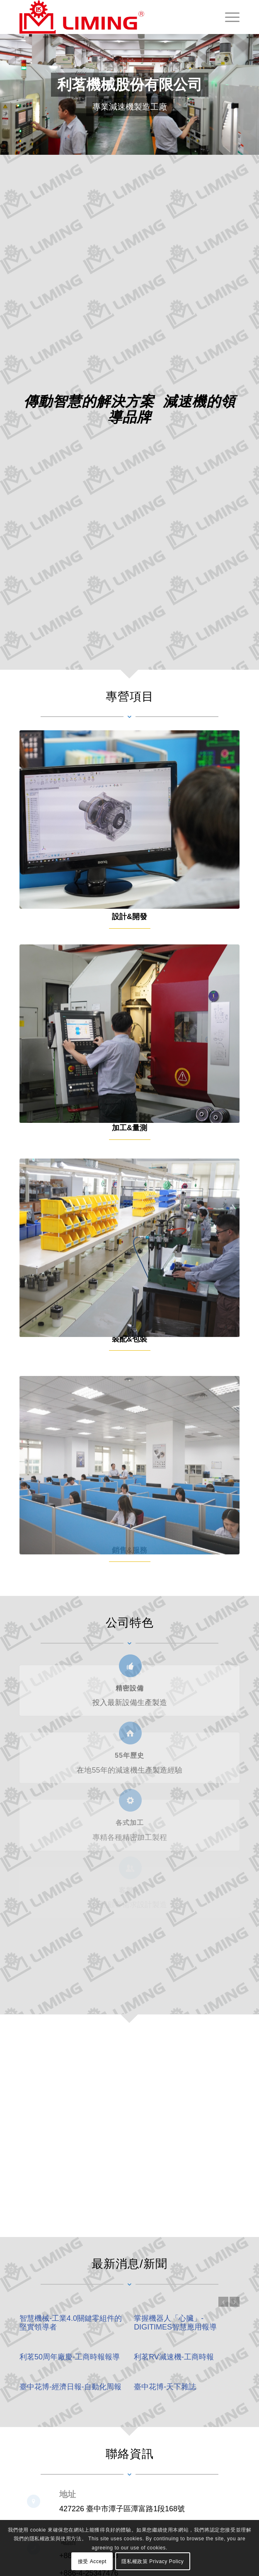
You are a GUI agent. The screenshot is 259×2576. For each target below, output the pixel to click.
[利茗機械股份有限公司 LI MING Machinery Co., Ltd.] (107, 17)
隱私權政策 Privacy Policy (152, 2561)
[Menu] (228, 17)
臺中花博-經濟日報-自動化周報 (70, 2387)
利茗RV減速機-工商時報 (174, 2357)
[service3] (129, 1322)
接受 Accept (92, 2561)
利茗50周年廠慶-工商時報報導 (69, 2357)
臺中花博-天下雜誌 (165, 2387)
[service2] (129, 1079)
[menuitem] (228, 17)
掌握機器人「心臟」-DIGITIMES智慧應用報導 (175, 2322)
